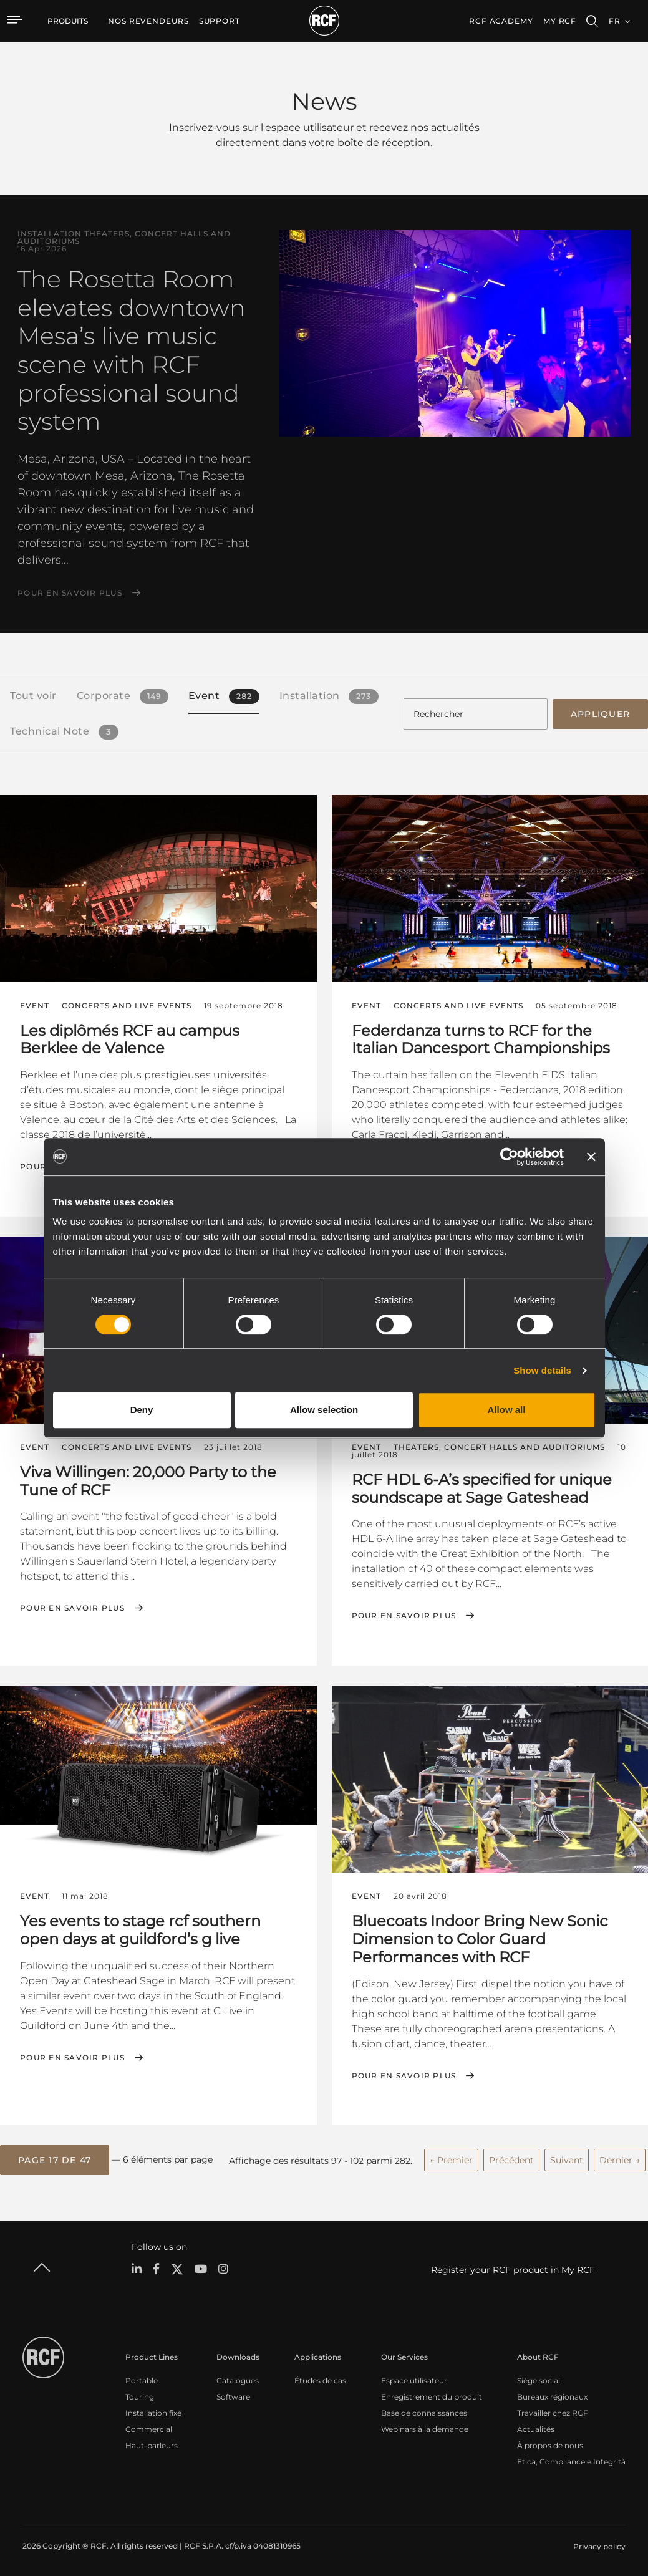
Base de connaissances (424, 2411)
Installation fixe (153, 2411)
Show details (542, 1370)
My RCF (559, 21)
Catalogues (237, 2378)
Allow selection (324, 1409)
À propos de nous (550, 2443)
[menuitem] (148, 21)
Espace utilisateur (414, 2378)
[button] (54, 2159)
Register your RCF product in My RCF (513, 2268)
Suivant (566, 2158)
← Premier (451, 2158)
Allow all (507, 1409)
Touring (139, 2395)
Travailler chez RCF (552, 2411)
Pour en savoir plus (69, 593)
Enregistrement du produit (431, 2395)
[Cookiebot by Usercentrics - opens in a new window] (509, 1156)
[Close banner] (591, 1156)
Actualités (535, 2427)
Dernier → (619, 2158)
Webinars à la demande (424, 2427)
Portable (141, 2378)
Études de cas (320, 2378)
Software (233, 2395)
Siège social (538, 2378)
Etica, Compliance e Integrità (571, 2459)
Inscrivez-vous (204, 127)
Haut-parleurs (151, 2443)
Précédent (511, 2158)
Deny (141, 1409)
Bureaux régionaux (552, 2395)
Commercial (148, 2427)
